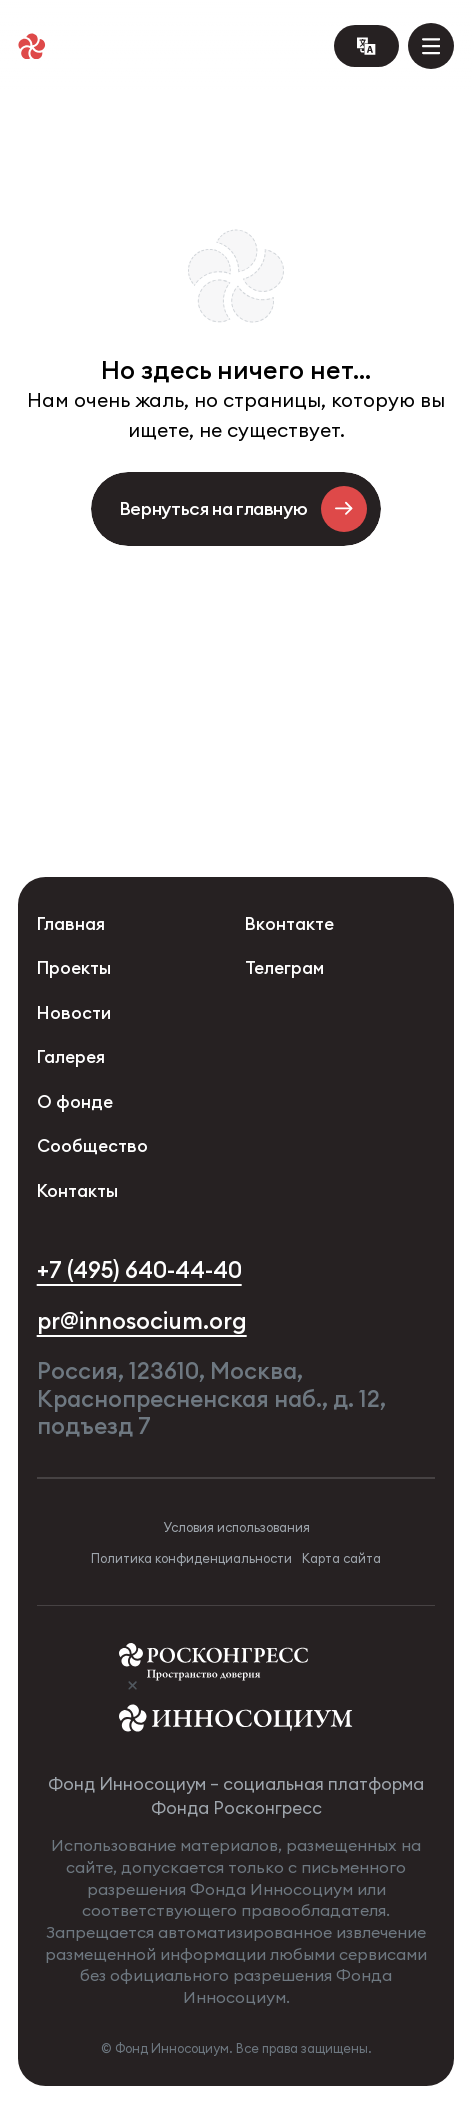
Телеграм (284, 968)
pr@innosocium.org (142, 1321)
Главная (71, 924)
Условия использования (236, 1527)
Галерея (71, 1057)
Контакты (77, 1191)
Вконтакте (289, 924)
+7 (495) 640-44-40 (139, 1270)
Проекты (74, 968)
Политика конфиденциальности (191, 1558)
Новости (74, 1013)
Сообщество (92, 1146)
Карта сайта (341, 1558)
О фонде (75, 1102)
